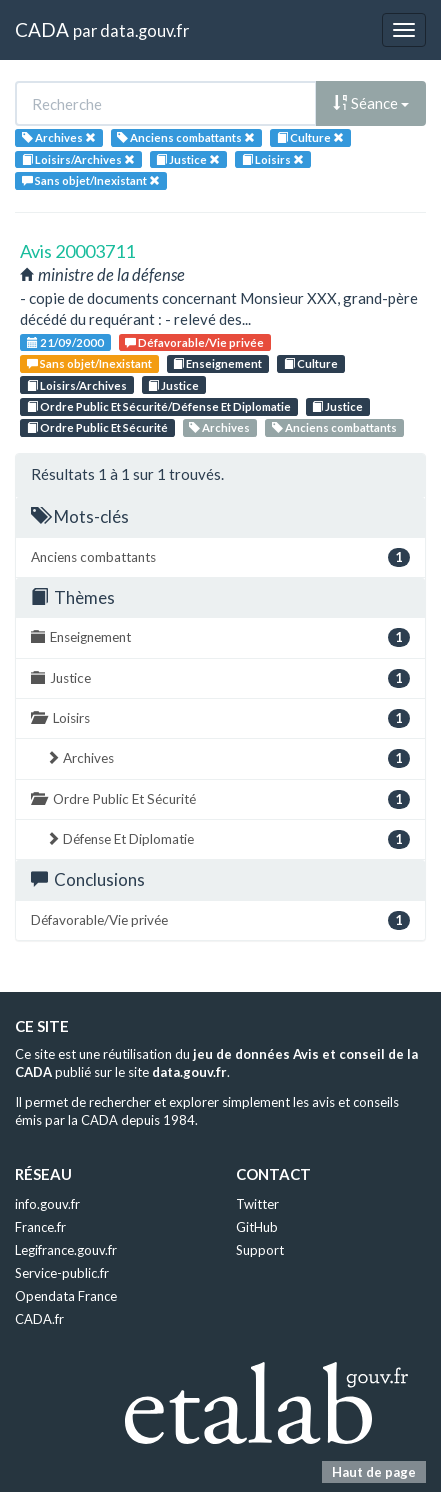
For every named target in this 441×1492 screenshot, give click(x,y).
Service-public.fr (62, 1273)
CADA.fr (39, 1319)
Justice (173, 385)
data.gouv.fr (144, 30)
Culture (311, 363)
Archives (219, 427)
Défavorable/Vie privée (194, 342)
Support (260, 1250)
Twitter (257, 1204)
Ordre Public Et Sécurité (97, 427)
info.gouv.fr (47, 1204)
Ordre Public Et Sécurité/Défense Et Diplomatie (159, 406)
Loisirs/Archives (77, 385)
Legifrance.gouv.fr (66, 1250)
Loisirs (220, 718)
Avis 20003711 (77, 251)
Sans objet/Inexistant (89, 363)
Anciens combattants (334, 427)
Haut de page (374, 1472)
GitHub (257, 1227)
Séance (371, 103)
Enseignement (217, 363)
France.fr (40, 1227)
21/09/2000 (65, 342)
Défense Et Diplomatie (228, 839)
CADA (42, 29)
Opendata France (66, 1296)
